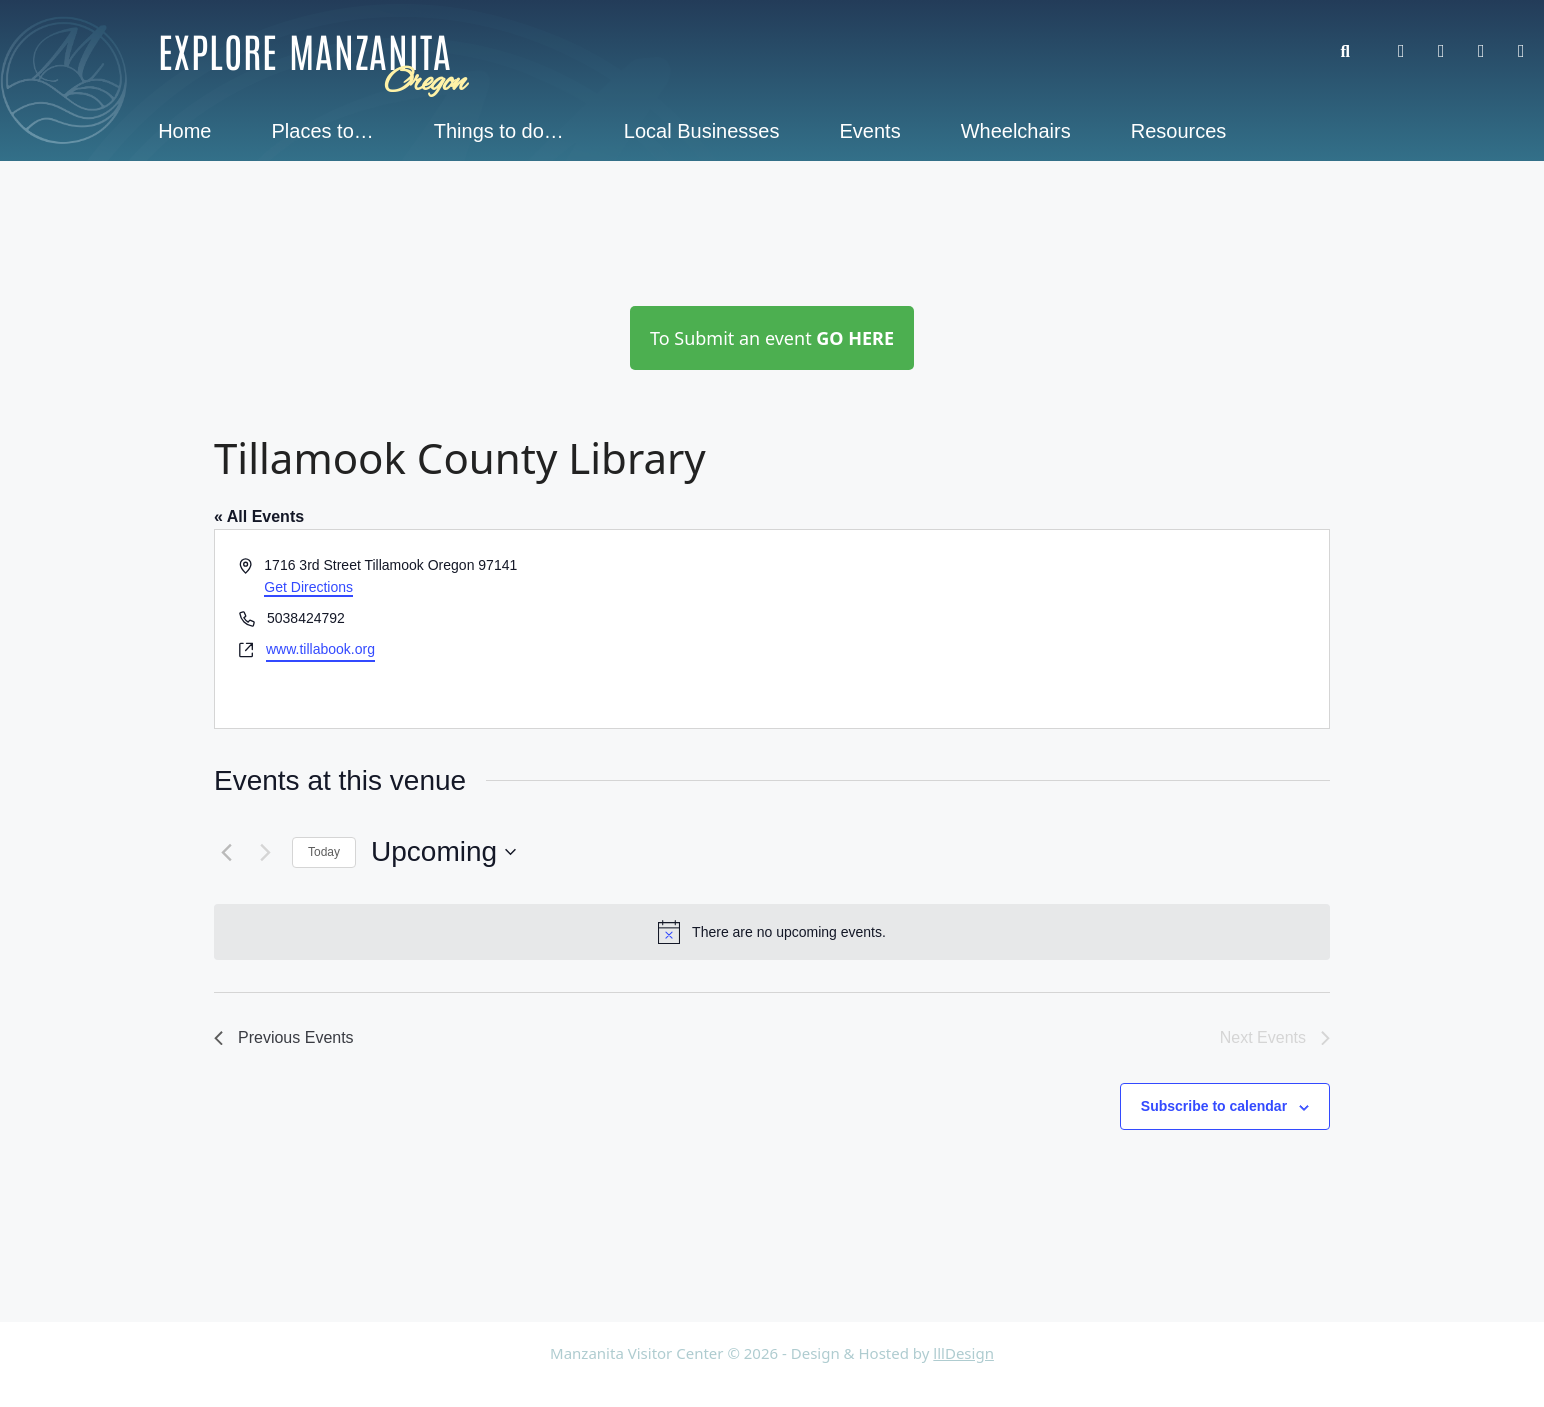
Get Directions (308, 587)
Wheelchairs (1016, 131)
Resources (1179, 131)
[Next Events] (265, 852)
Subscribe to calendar (1214, 1106)
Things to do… (499, 131)
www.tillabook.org (320, 649)
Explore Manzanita (305, 50)
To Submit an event (772, 338)
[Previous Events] (226, 852)
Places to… (323, 131)
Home (184, 131)
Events (870, 131)
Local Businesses (702, 131)
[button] (1355, 51)
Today (324, 852)
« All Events (259, 516)
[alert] (772, 932)
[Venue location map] (1049, 629)
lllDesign (963, 1353)
